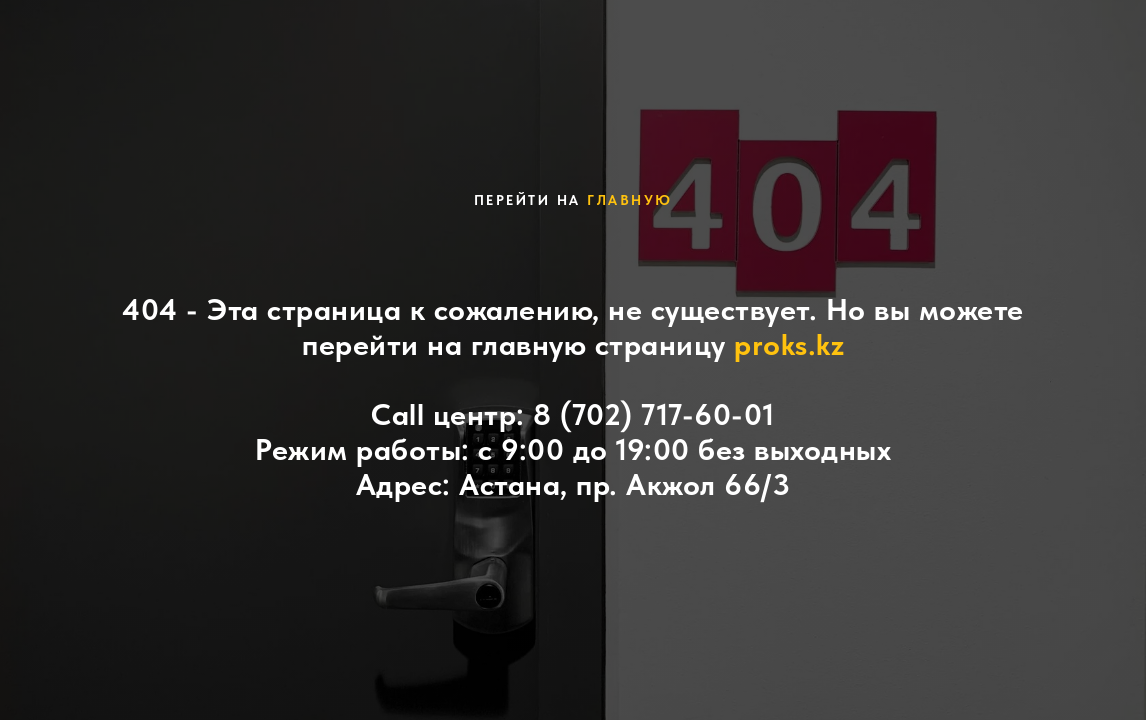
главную (630, 200)
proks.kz (789, 344)
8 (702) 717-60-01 (654, 414)
